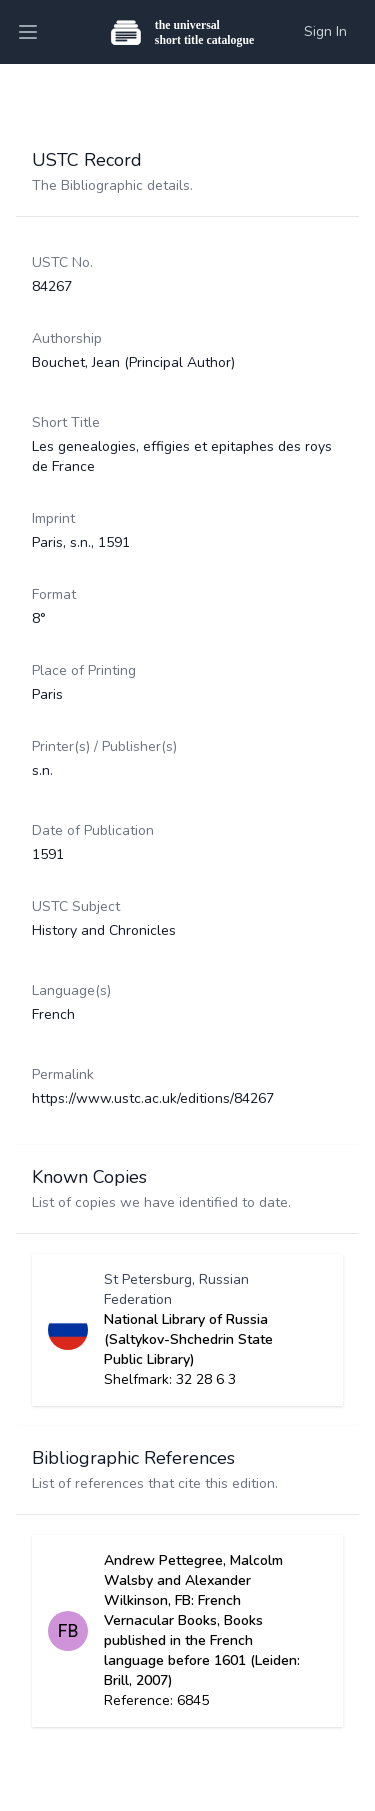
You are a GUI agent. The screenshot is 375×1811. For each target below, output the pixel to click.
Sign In (325, 31)
